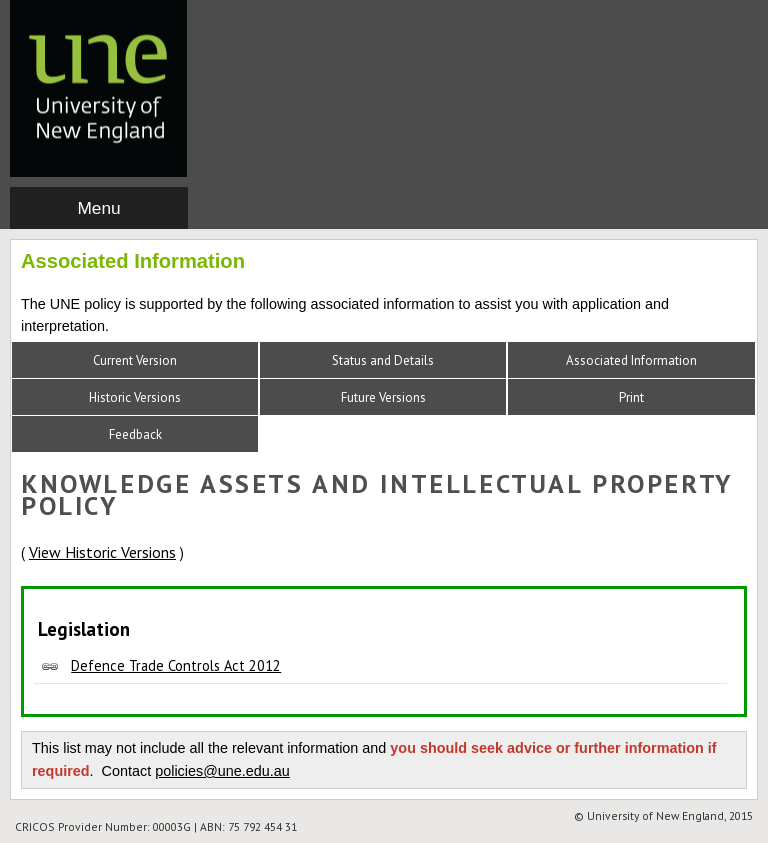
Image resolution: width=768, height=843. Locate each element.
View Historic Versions (102, 552)
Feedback (135, 434)
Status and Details (383, 360)
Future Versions (383, 397)
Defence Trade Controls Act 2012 (176, 665)
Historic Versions (135, 397)
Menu (98, 208)
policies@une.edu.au (222, 771)
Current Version (135, 360)
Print (631, 397)
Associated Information (631, 360)
